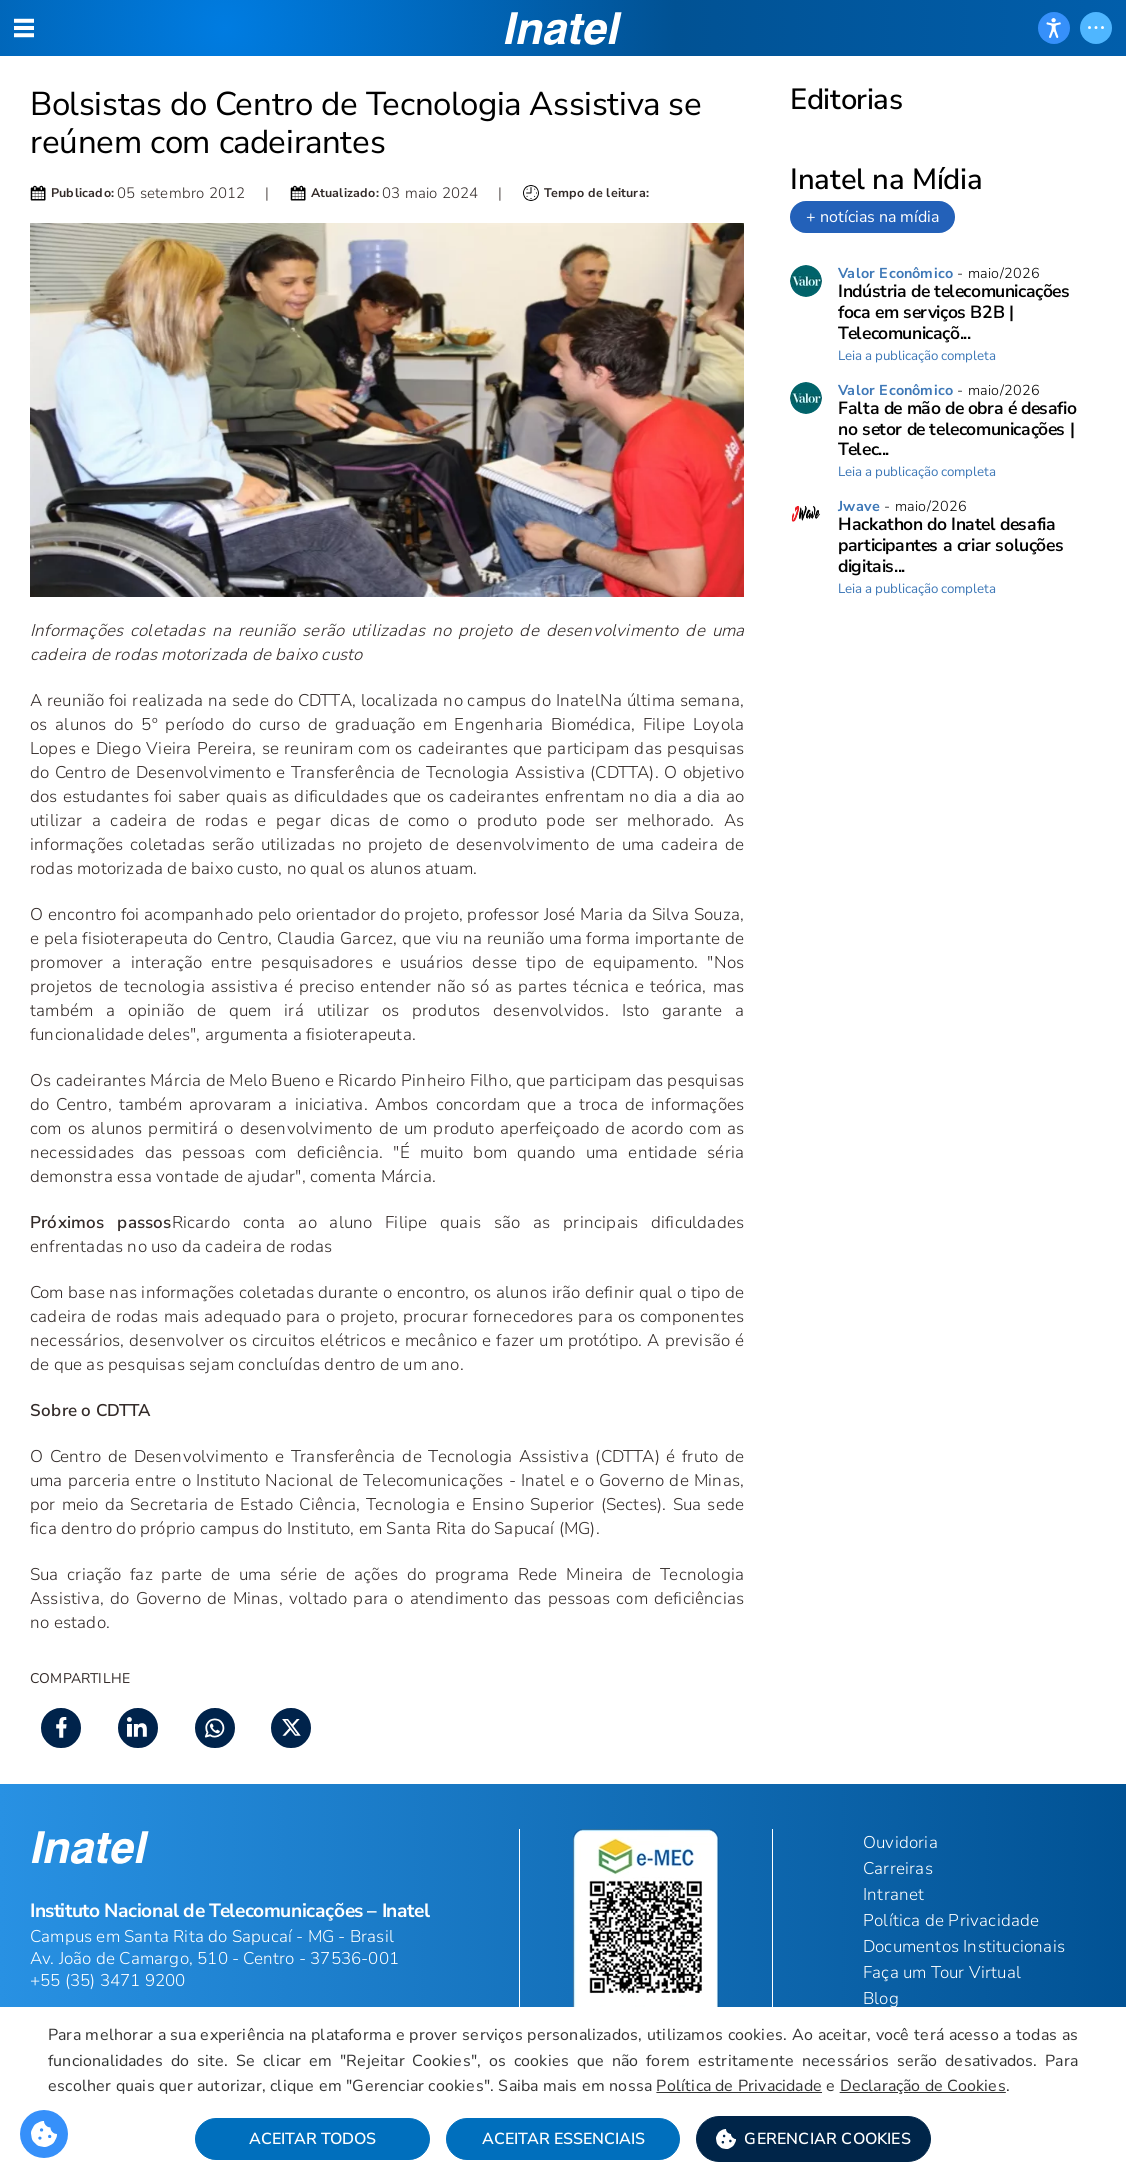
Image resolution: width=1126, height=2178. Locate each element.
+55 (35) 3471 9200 (108, 1980)
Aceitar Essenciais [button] (563, 2139)
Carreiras (898, 1868)
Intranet (894, 1894)
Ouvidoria (900, 1842)
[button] (813, 2139)
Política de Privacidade (739, 2086)
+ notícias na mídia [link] (872, 217)
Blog (881, 1998)
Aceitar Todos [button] (312, 2139)
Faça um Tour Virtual (942, 1972)
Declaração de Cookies (923, 2086)
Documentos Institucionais (964, 1946)
